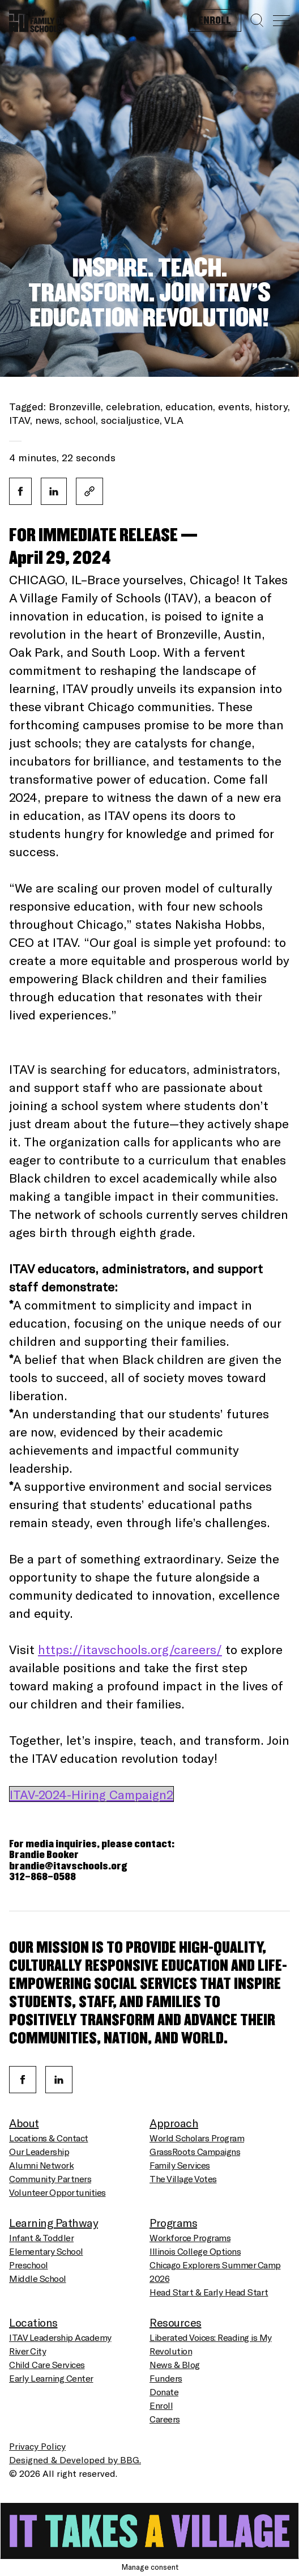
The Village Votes (183, 2178)
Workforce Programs (190, 2237)
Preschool (28, 2264)
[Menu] (281, 20)
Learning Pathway (53, 2222)
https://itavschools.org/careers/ (130, 1649)
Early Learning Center (51, 2378)
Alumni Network (41, 2165)
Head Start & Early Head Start (209, 2291)
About (24, 2122)
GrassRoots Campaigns (195, 2151)
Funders (166, 2378)
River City (27, 2350)
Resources (176, 2322)
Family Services (180, 2165)
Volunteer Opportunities (57, 2192)
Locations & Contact (48, 2137)
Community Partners (50, 2178)
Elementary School (46, 2251)
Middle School (37, 2278)
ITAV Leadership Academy (60, 2337)
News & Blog (175, 2364)
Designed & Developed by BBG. (75, 2459)
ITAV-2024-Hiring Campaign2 (91, 1794)
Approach (174, 2122)
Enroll (214, 21)
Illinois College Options (195, 2251)
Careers (165, 2418)
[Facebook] (22, 2079)
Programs (173, 2222)
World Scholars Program (197, 2137)
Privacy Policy (37, 2446)
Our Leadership (39, 2151)
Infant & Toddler (41, 2237)
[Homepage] (37, 17)
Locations (33, 2322)
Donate (164, 2391)
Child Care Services (47, 2364)
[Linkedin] (58, 2079)
